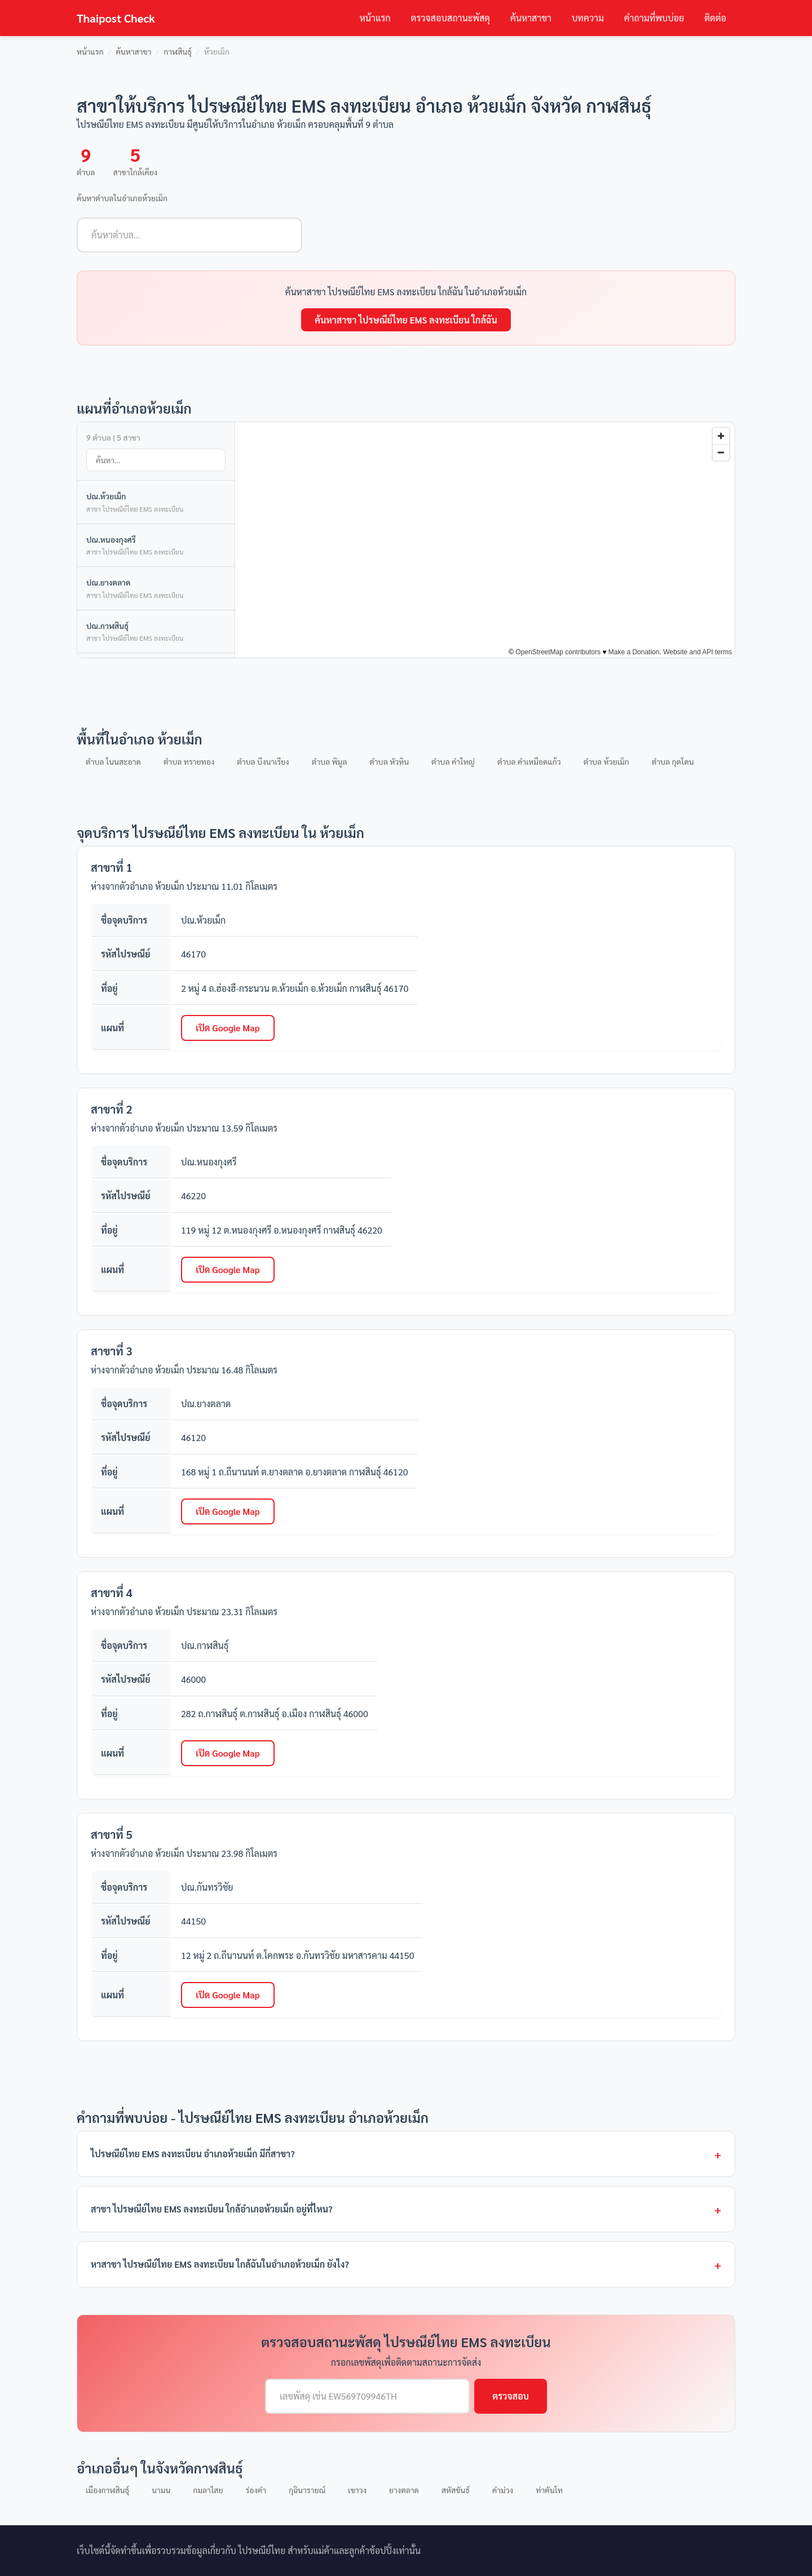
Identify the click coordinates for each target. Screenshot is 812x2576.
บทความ (588, 18)
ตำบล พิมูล (329, 761)
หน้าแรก (375, 18)
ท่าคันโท (549, 2490)
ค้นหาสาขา (530, 18)
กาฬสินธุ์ (178, 51)
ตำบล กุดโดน (673, 761)
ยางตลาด (404, 2490)
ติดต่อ (715, 18)
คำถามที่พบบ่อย (654, 18)
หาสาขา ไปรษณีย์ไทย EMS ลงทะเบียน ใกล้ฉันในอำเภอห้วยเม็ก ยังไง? (220, 2264)
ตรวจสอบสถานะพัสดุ (450, 18)
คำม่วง (502, 2490)
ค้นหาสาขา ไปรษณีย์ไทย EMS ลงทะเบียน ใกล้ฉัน (406, 320)
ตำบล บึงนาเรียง (263, 761)
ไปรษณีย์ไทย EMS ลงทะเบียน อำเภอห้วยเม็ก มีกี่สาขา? (193, 2154)
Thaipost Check (116, 18)
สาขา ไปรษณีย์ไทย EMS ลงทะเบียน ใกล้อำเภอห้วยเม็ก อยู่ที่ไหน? (212, 2209)
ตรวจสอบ (510, 2396)
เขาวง (357, 2490)
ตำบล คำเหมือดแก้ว (529, 761)
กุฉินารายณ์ (307, 2490)
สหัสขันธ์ (456, 2490)
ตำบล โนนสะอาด (113, 761)
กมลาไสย (208, 2490)
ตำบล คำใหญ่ (453, 761)
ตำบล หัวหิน (389, 761)
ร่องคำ (255, 2490)
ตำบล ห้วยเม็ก (606, 761)
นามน (161, 2490)
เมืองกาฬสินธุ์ (107, 2490)
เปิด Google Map (228, 1028)
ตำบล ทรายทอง (189, 761)
